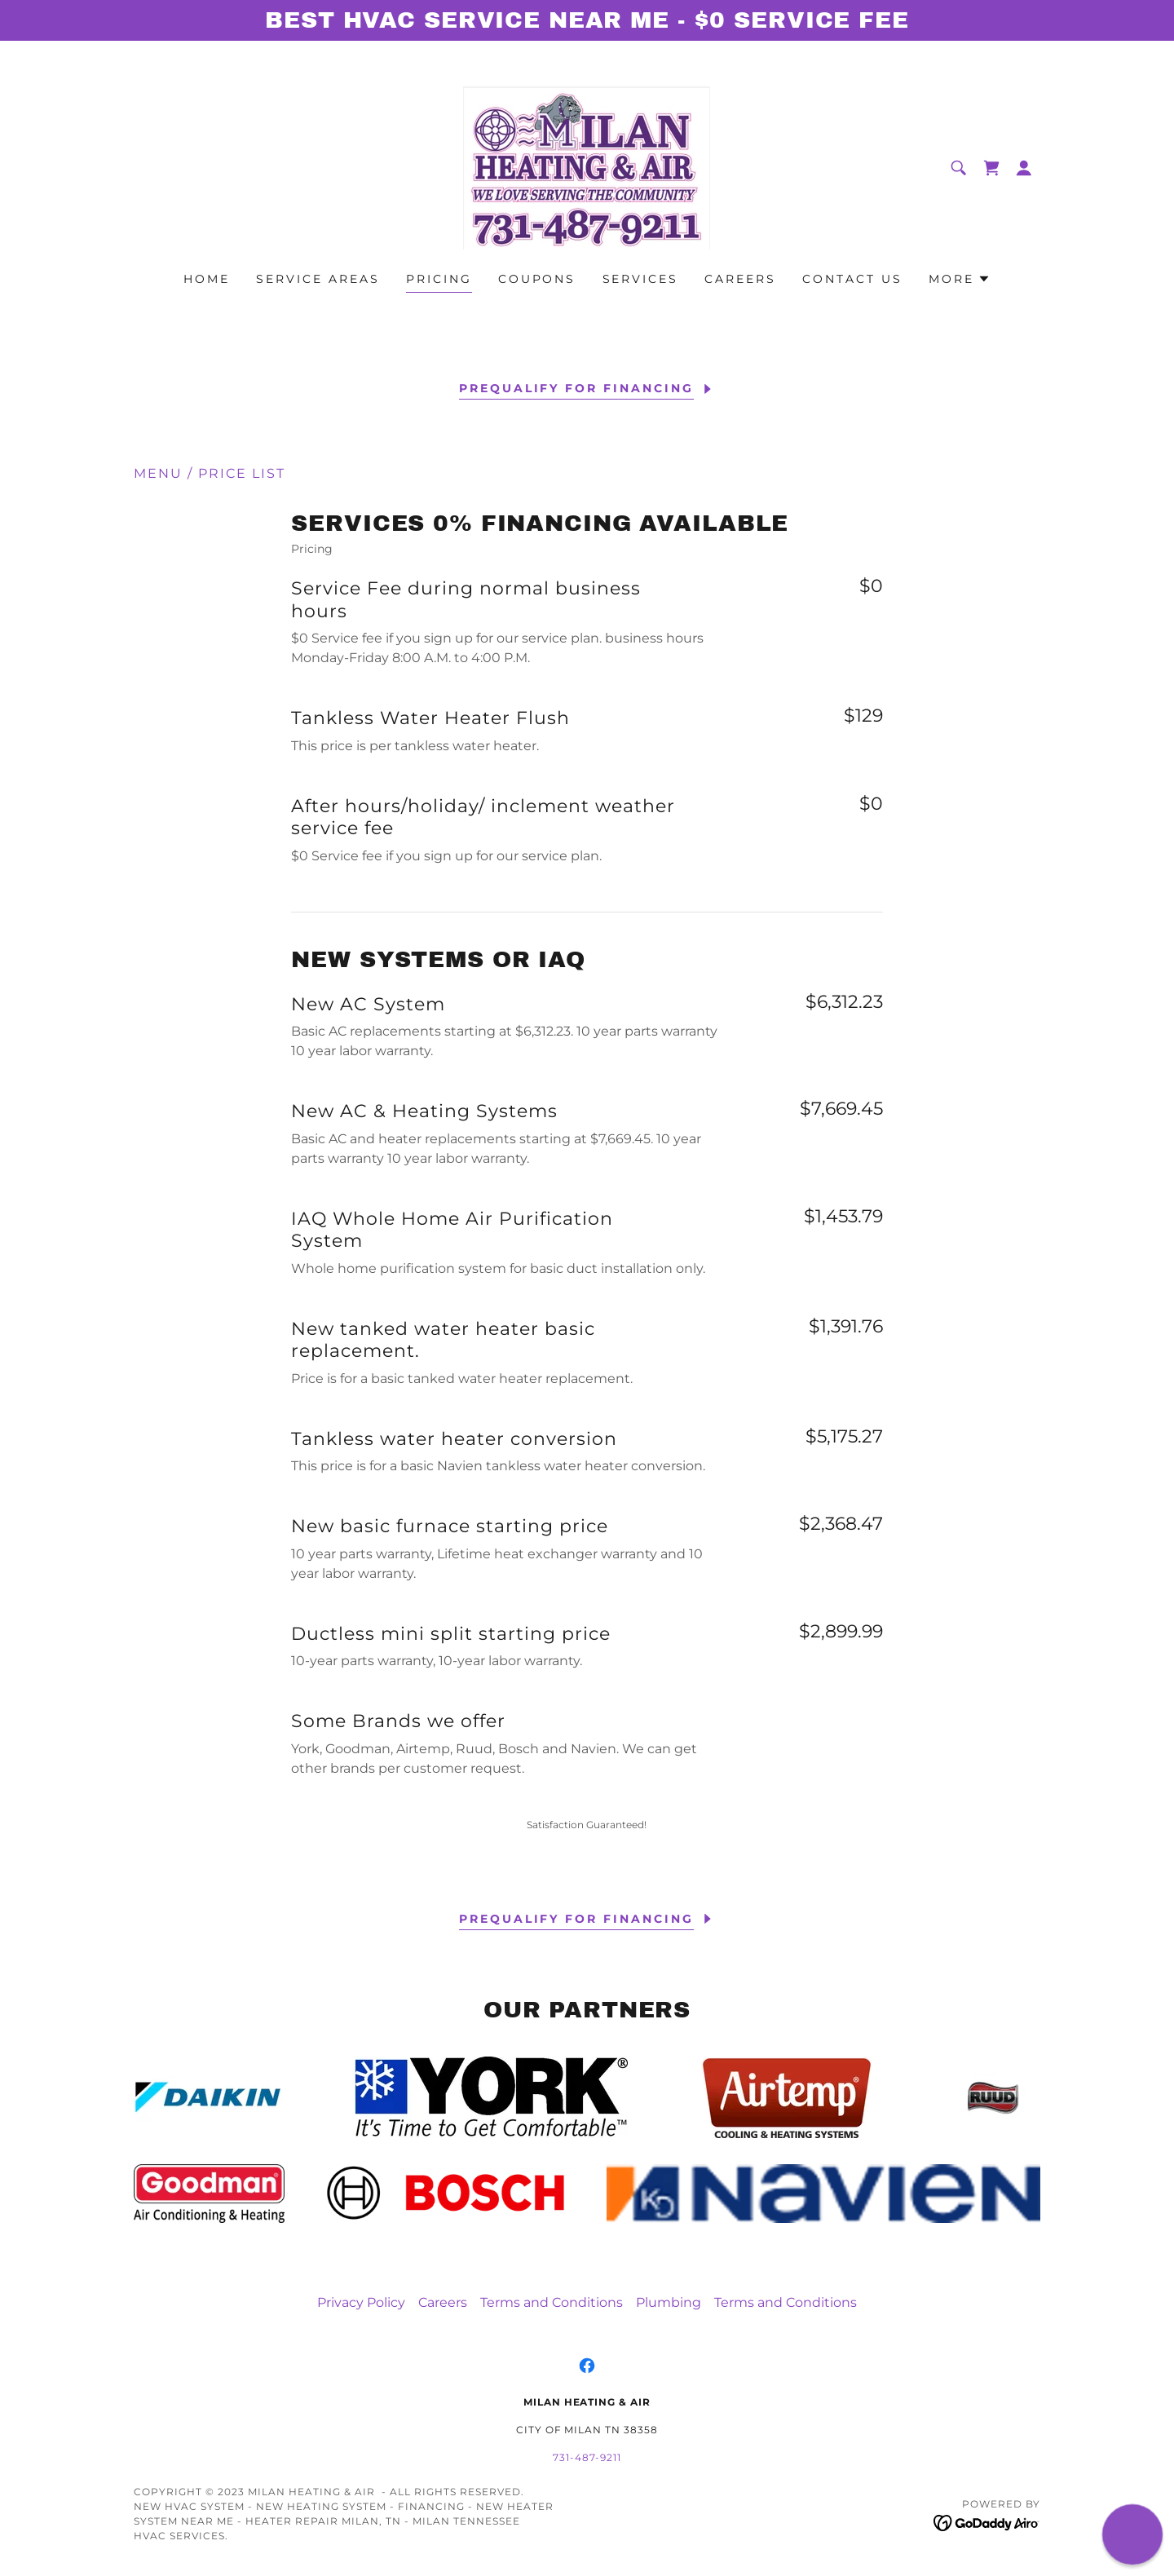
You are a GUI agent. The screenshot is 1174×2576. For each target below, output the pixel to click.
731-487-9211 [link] (587, 2457)
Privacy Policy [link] (361, 2302)
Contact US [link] (852, 279)
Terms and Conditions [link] (551, 2302)
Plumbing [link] (668, 2302)
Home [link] (206, 279)
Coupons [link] (537, 279)
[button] (1024, 168)
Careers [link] (740, 279)
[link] (586, 167)
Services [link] (640, 279)
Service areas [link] (318, 279)
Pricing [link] (439, 279)
